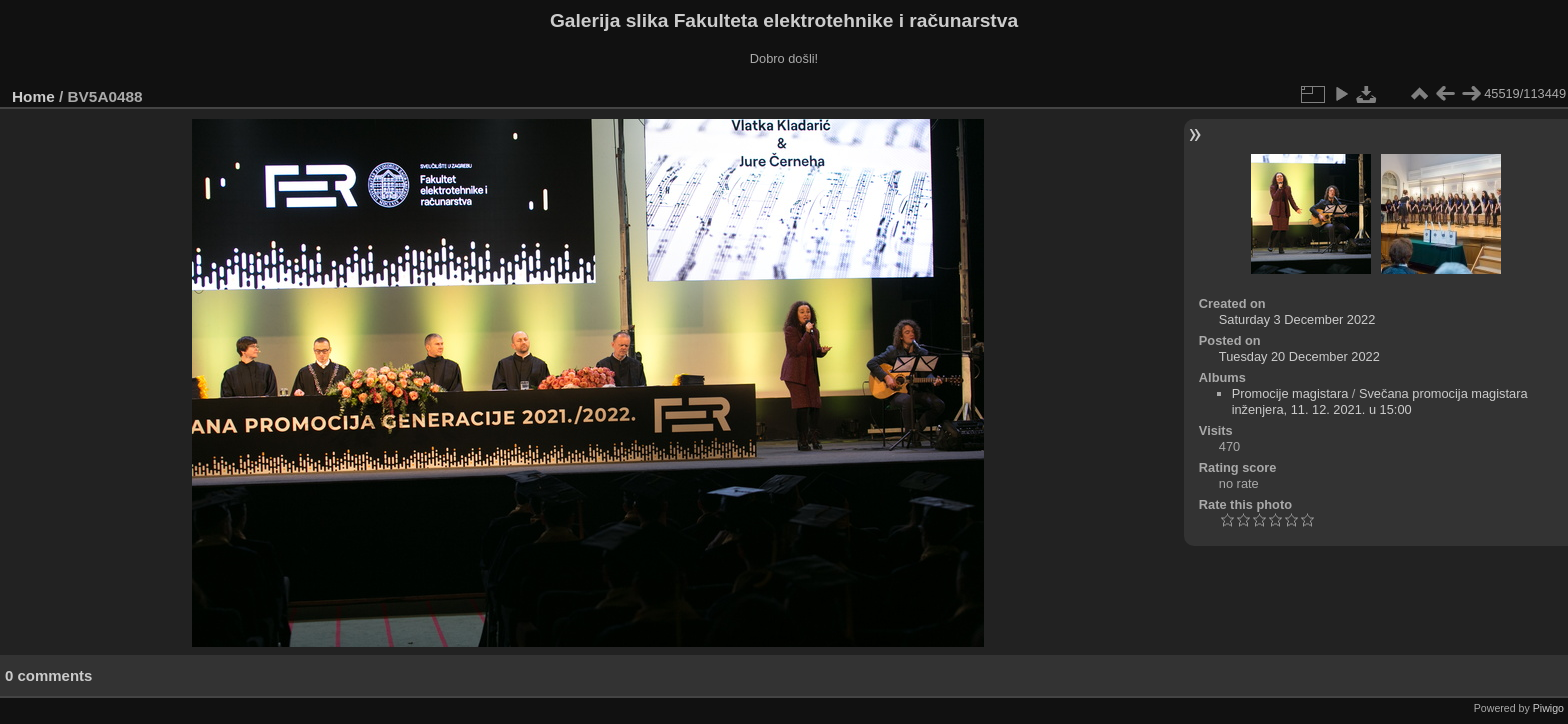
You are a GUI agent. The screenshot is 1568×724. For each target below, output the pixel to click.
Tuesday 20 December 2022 (1299, 356)
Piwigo (1548, 708)
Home (33, 96)
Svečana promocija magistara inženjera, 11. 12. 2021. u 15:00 (1380, 401)
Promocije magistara (1290, 393)
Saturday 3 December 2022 (1297, 319)
